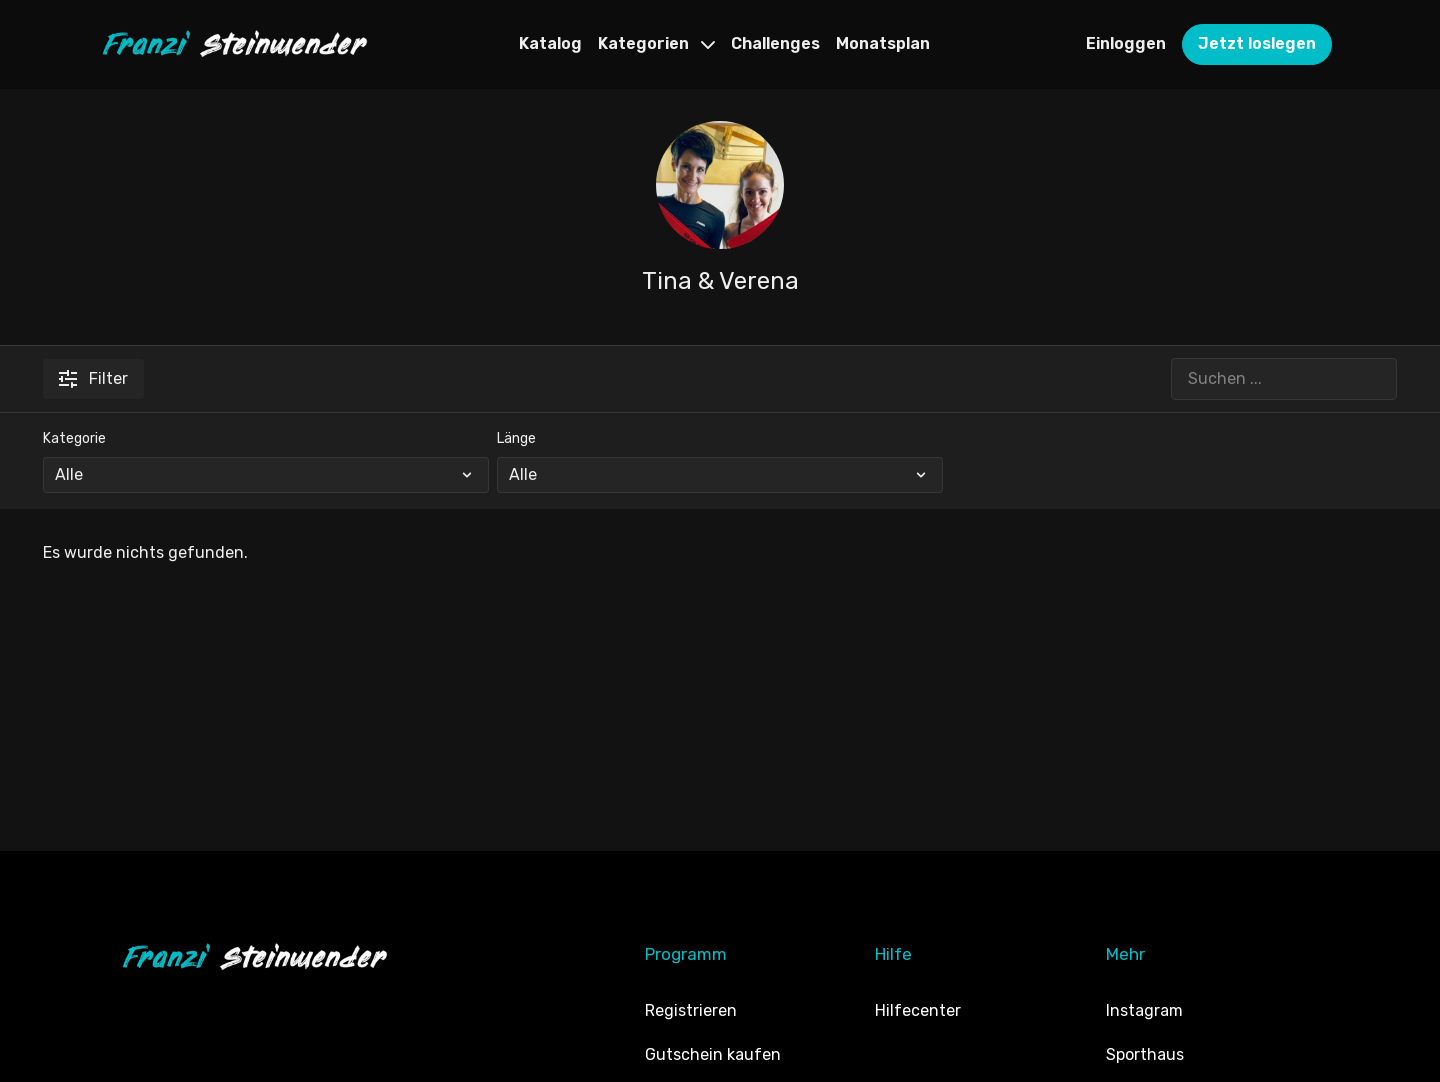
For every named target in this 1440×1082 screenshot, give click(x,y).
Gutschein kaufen (713, 1054)
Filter (93, 378)
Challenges (775, 43)
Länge (516, 438)
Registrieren (691, 1010)
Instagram (1144, 1010)
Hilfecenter (918, 1010)
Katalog (550, 43)
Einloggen (1126, 43)
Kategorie (74, 438)
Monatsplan (883, 43)
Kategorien (656, 43)
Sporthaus (1145, 1054)
